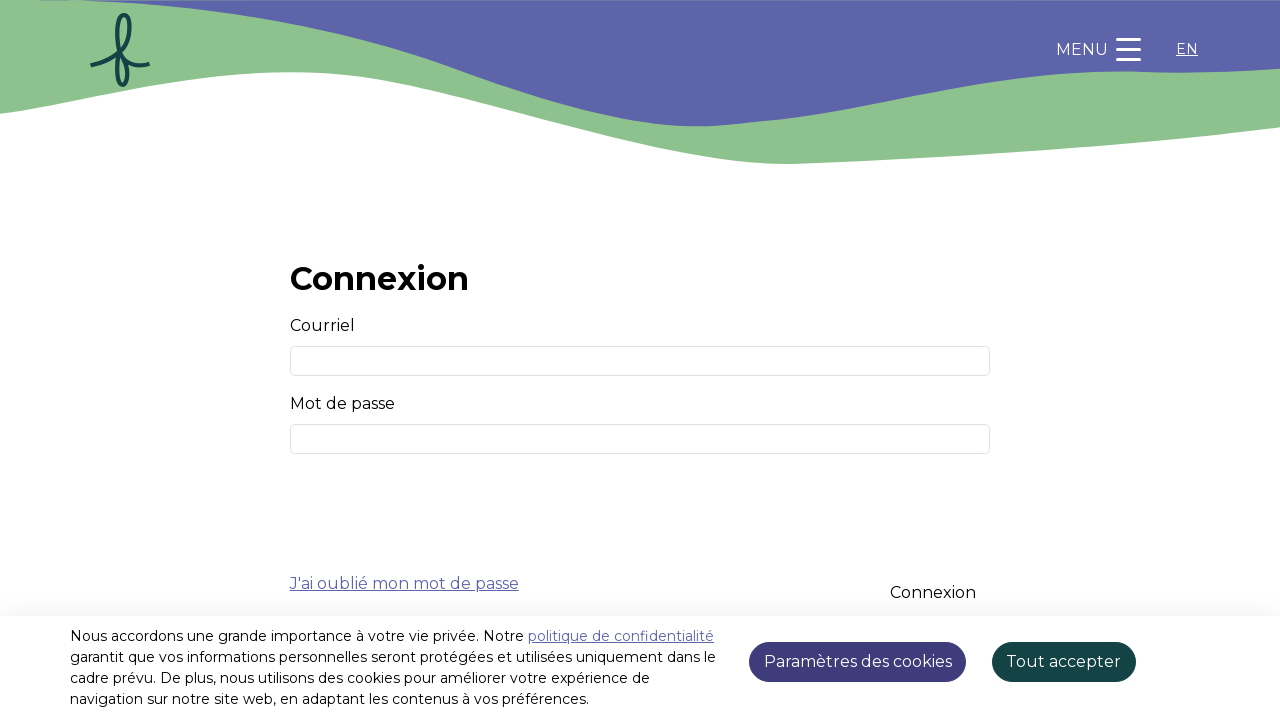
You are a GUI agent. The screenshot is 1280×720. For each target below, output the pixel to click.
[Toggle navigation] (1098, 50)
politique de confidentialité (621, 636)
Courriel (322, 325)
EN (1187, 49)
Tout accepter (1063, 661)
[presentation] (442, 509)
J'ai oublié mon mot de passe (404, 583)
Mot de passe (342, 403)
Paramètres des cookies (858, 661)
